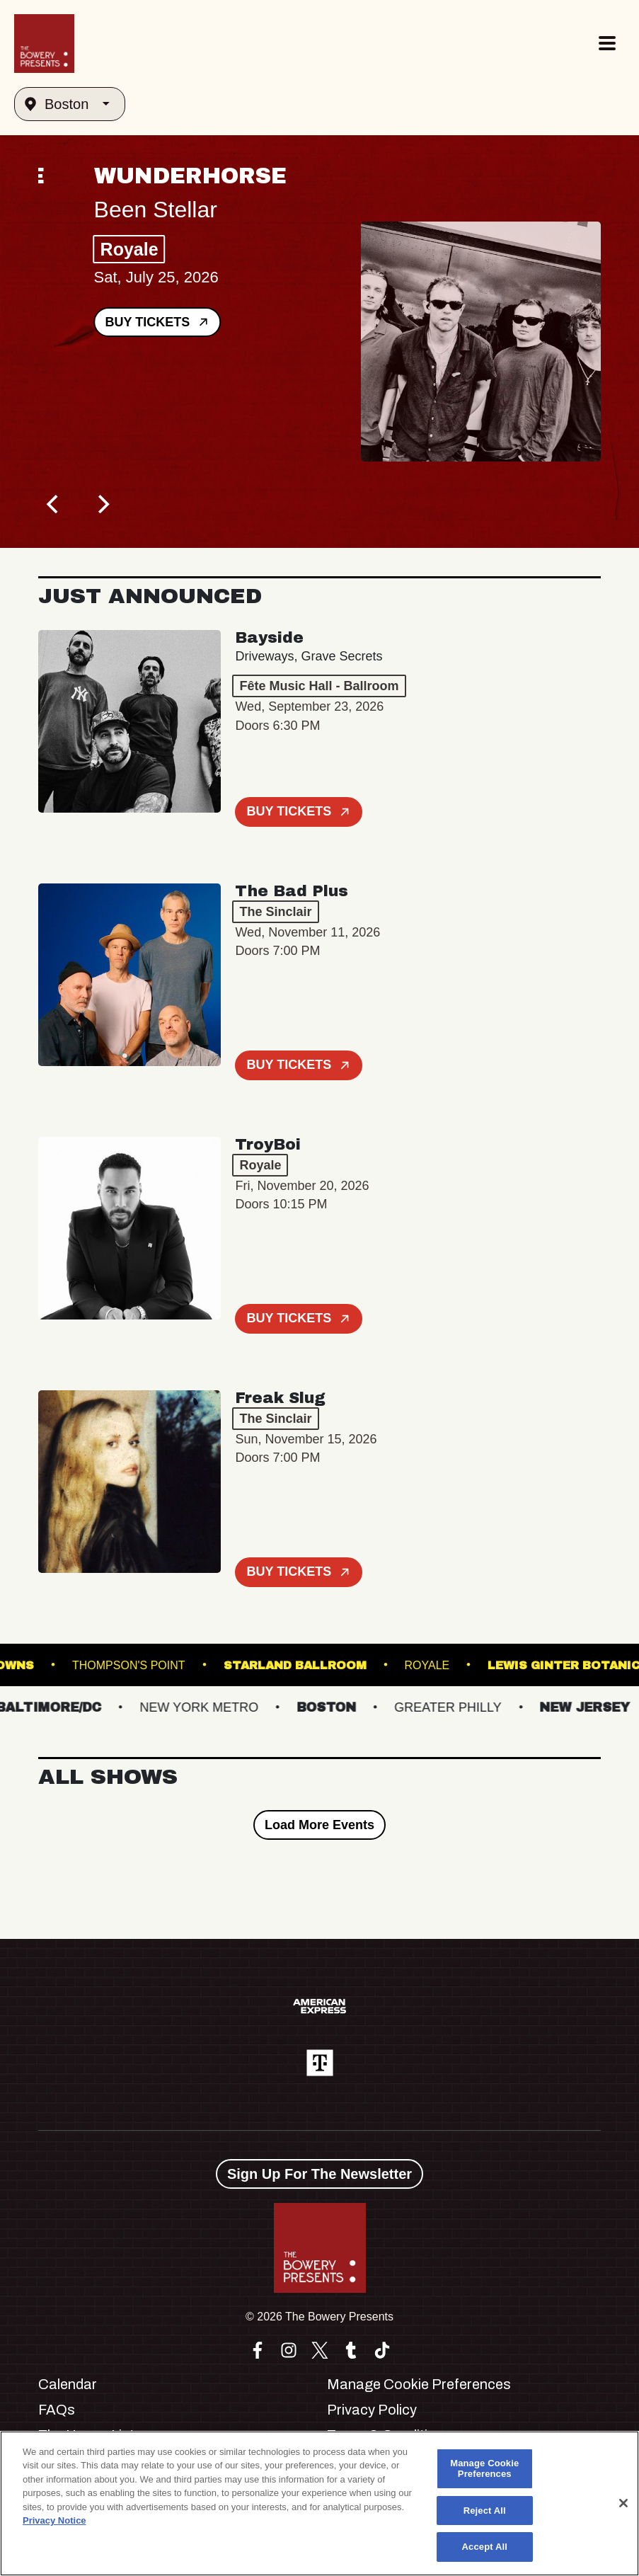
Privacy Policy (372, 2409)
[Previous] (53, 504)
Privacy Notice (54, 2520)
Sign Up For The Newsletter (319, 2174)
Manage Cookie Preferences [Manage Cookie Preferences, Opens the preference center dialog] (484, 2469)
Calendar (67, 2384)
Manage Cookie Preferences (419, 2384)
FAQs (56, 2409)
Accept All (484, 2546)
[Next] (101, 504)
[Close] (623, 2503)
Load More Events (319, 1825)
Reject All (485, 2510)
